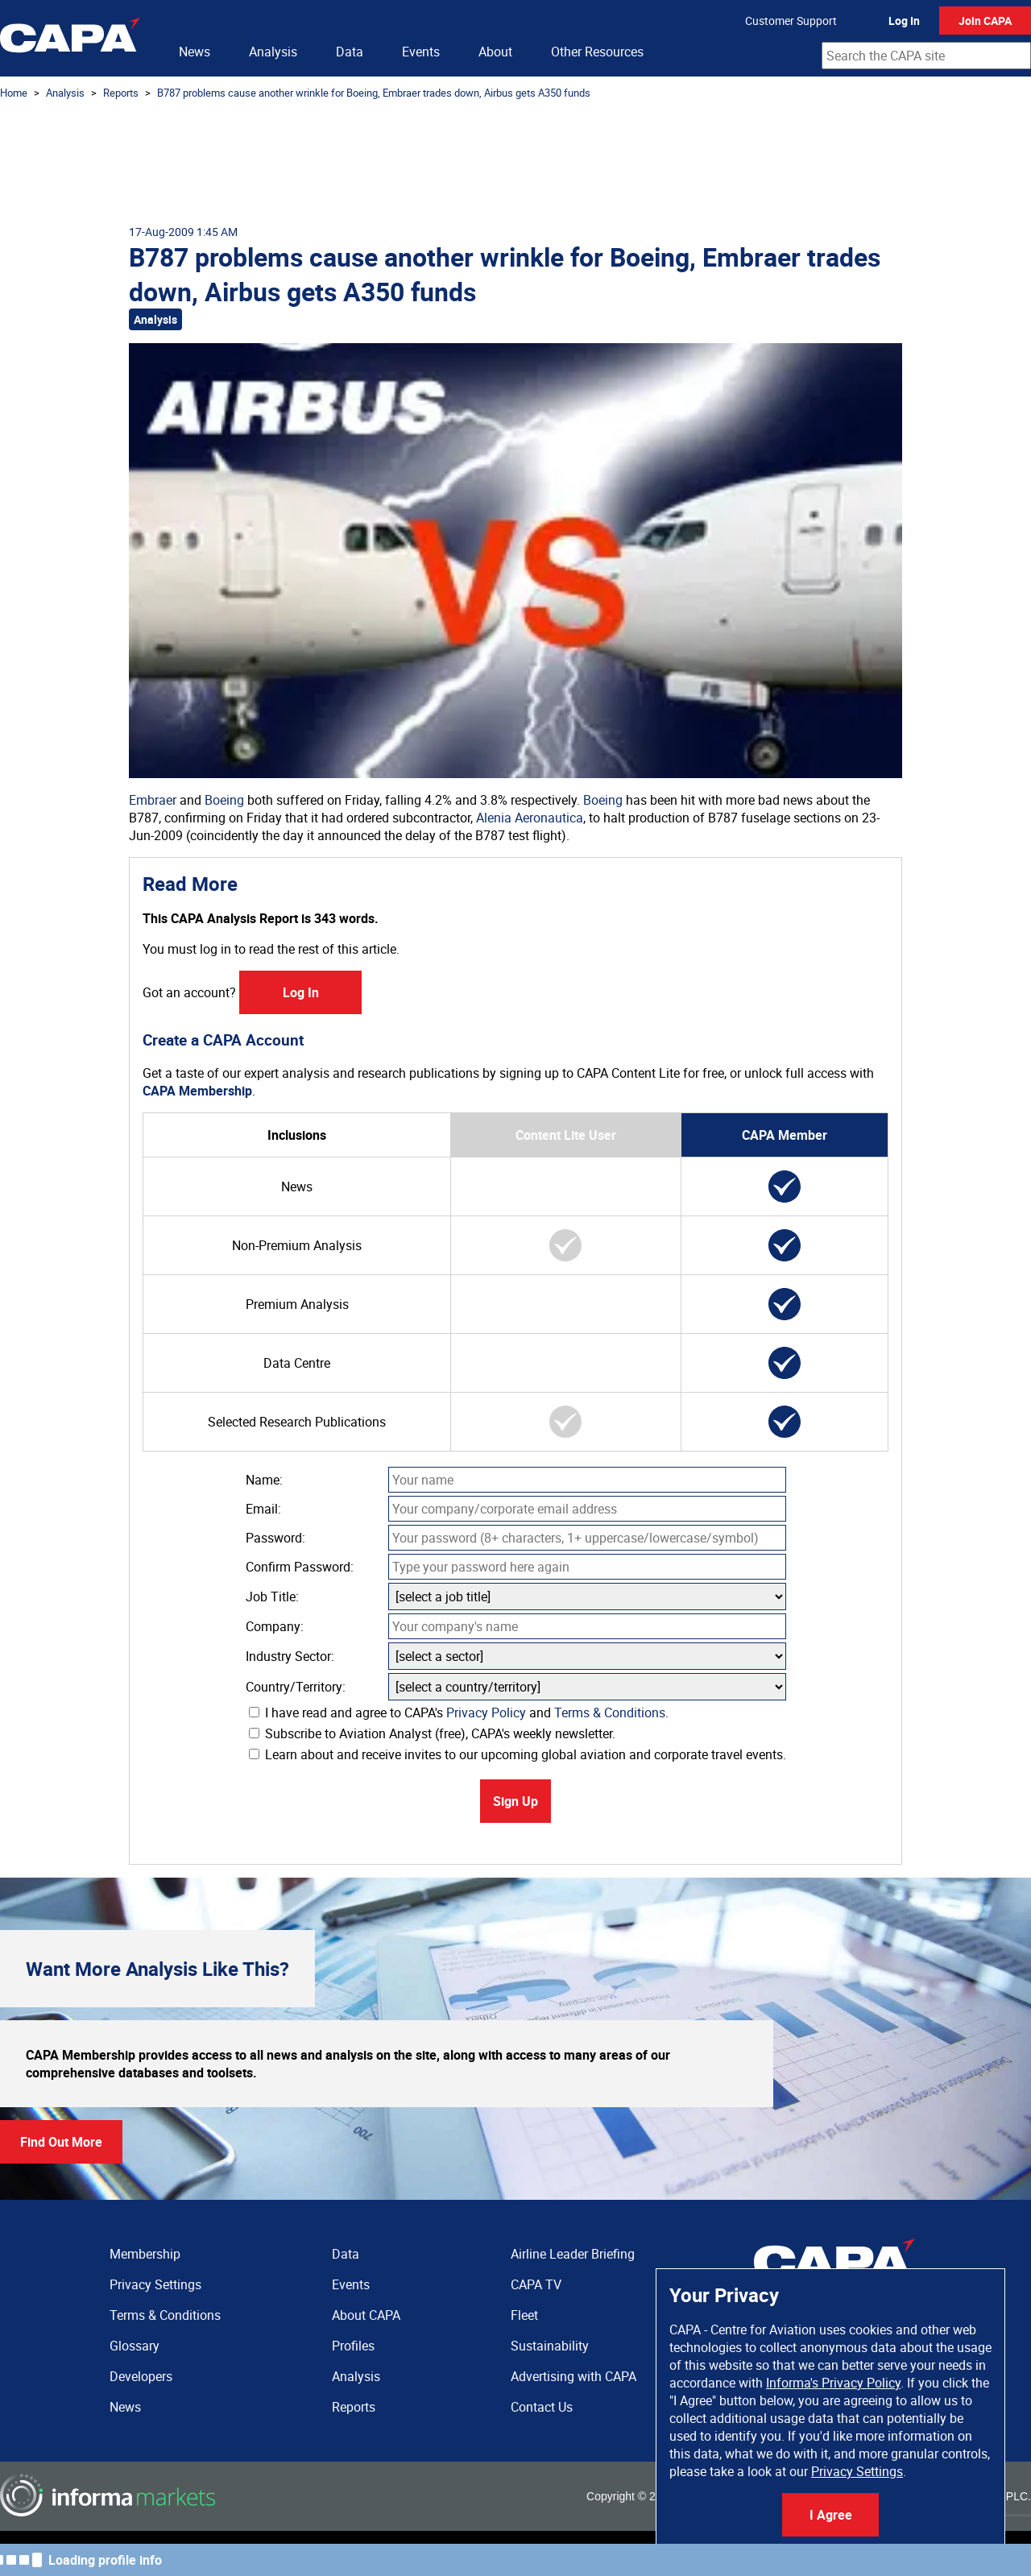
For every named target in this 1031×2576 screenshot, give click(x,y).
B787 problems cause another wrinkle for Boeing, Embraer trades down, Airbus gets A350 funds (373, 92)
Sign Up (515, 1801)
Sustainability (550, 2345)
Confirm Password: (300, 1567)
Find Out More (61, 2142)
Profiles (353, 2345)
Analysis (273, 51)
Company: (275, 1626)
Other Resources (597, 51)
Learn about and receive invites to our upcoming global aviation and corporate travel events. (517, 1754)
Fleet (524, 2315)
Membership (145, 2254)
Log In (904, 20)
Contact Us (542, 2407)
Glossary (134, 2345)
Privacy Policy (486, 1712)
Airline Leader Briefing (573, 2254)
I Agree (830, 2515)
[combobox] (926, 55)
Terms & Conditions (609, 1712)
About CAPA (366, 2315)
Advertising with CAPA (573, 2376)
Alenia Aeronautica (529, 817)
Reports (121, 92)
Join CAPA (985, 20)
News (194, 51)
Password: (275, 1538)
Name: (264, 1480)
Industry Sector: (290, 1656)
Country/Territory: (296, 1687)
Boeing (224, 800)
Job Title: (272, 1596)
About (495, 51)
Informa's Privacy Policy (833, 2383)
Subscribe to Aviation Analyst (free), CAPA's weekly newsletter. (432, 1733)
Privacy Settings (857, 2471)
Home (13, 92)
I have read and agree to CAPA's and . (459, 1712)
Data (349, 51)
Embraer (152, 800)
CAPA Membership (197, 1091)
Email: (263, 1509)
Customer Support (791, 20)
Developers (141, 2376)
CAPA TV (536, 2284)
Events (421, 51)
